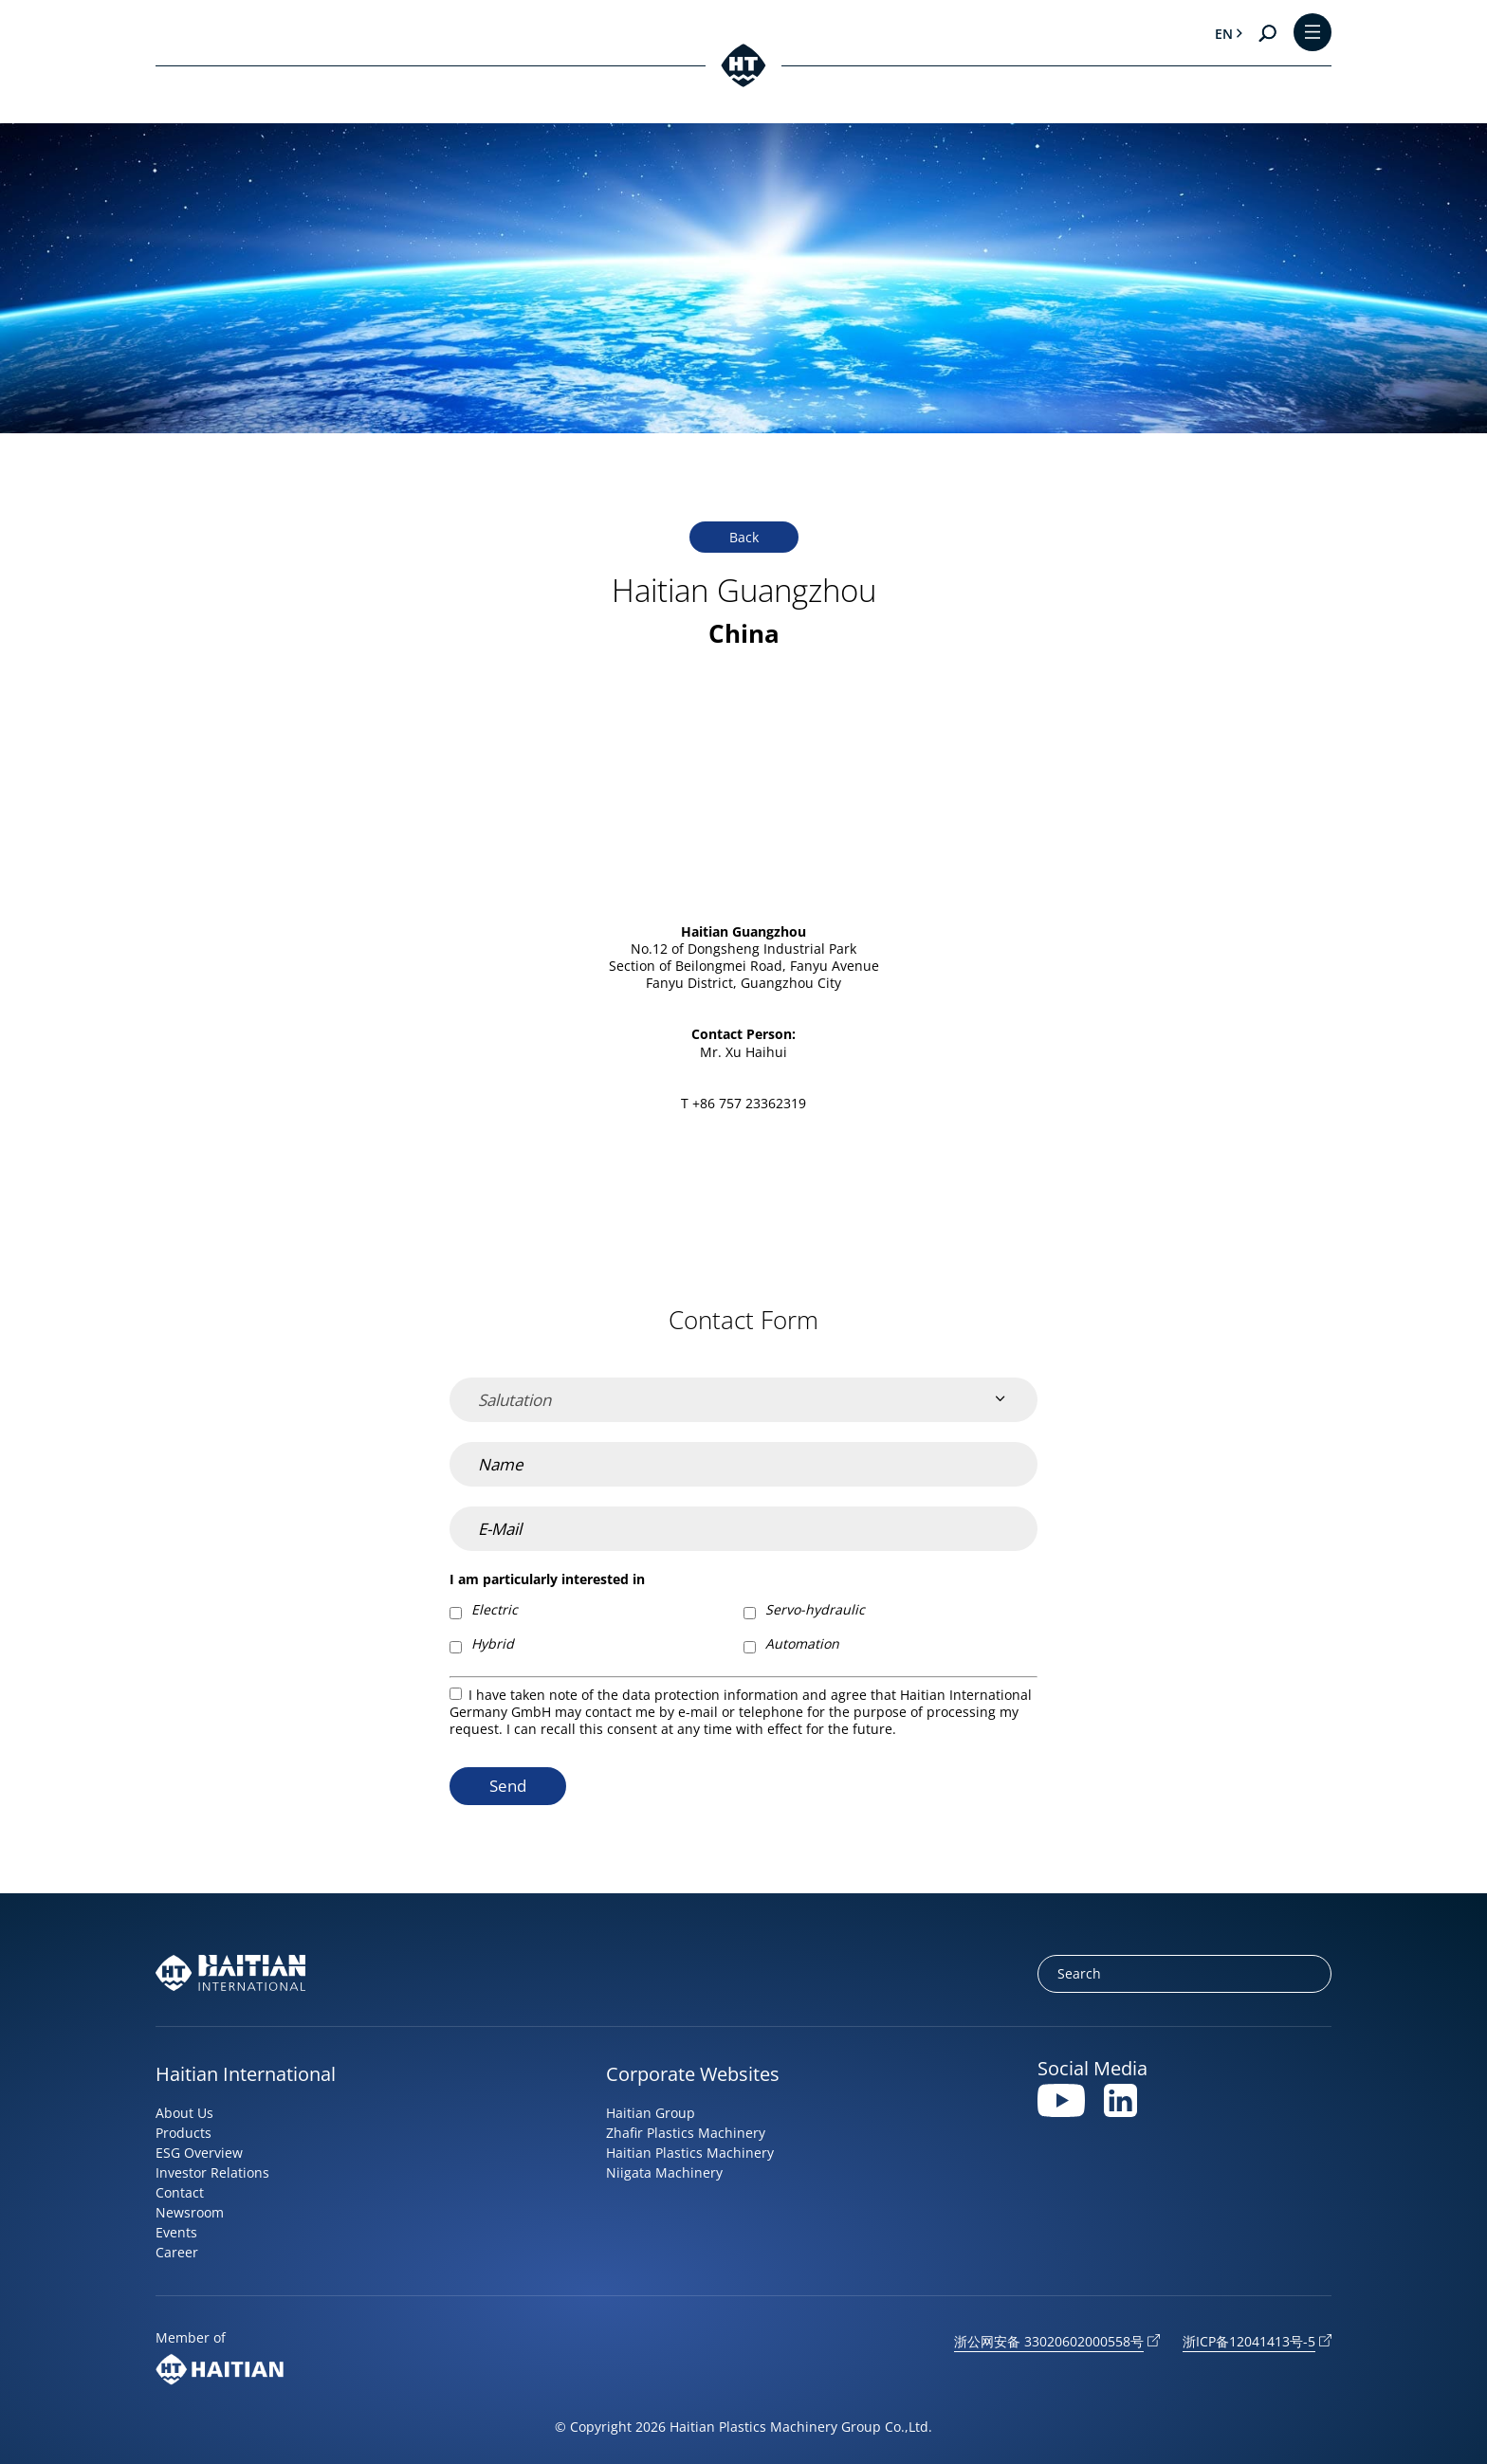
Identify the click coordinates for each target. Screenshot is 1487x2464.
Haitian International (246, 2074)
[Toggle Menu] (1312, 34)
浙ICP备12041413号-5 (1249, 2341)
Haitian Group (650, 2113)
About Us (184, 2113)
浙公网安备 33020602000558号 (1049, 2341)
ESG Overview (199, 2153)
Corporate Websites (693, 2074)
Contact (180, 2192)
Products (183, 2133)
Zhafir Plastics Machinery (685, 2133)
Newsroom (190, 2212)
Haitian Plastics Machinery (690, 2153)
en (1224, 34)
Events (176, 2232)
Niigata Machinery (664, 2172)
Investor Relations (212, 2172)
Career (177, 2252)
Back (744, 537)
